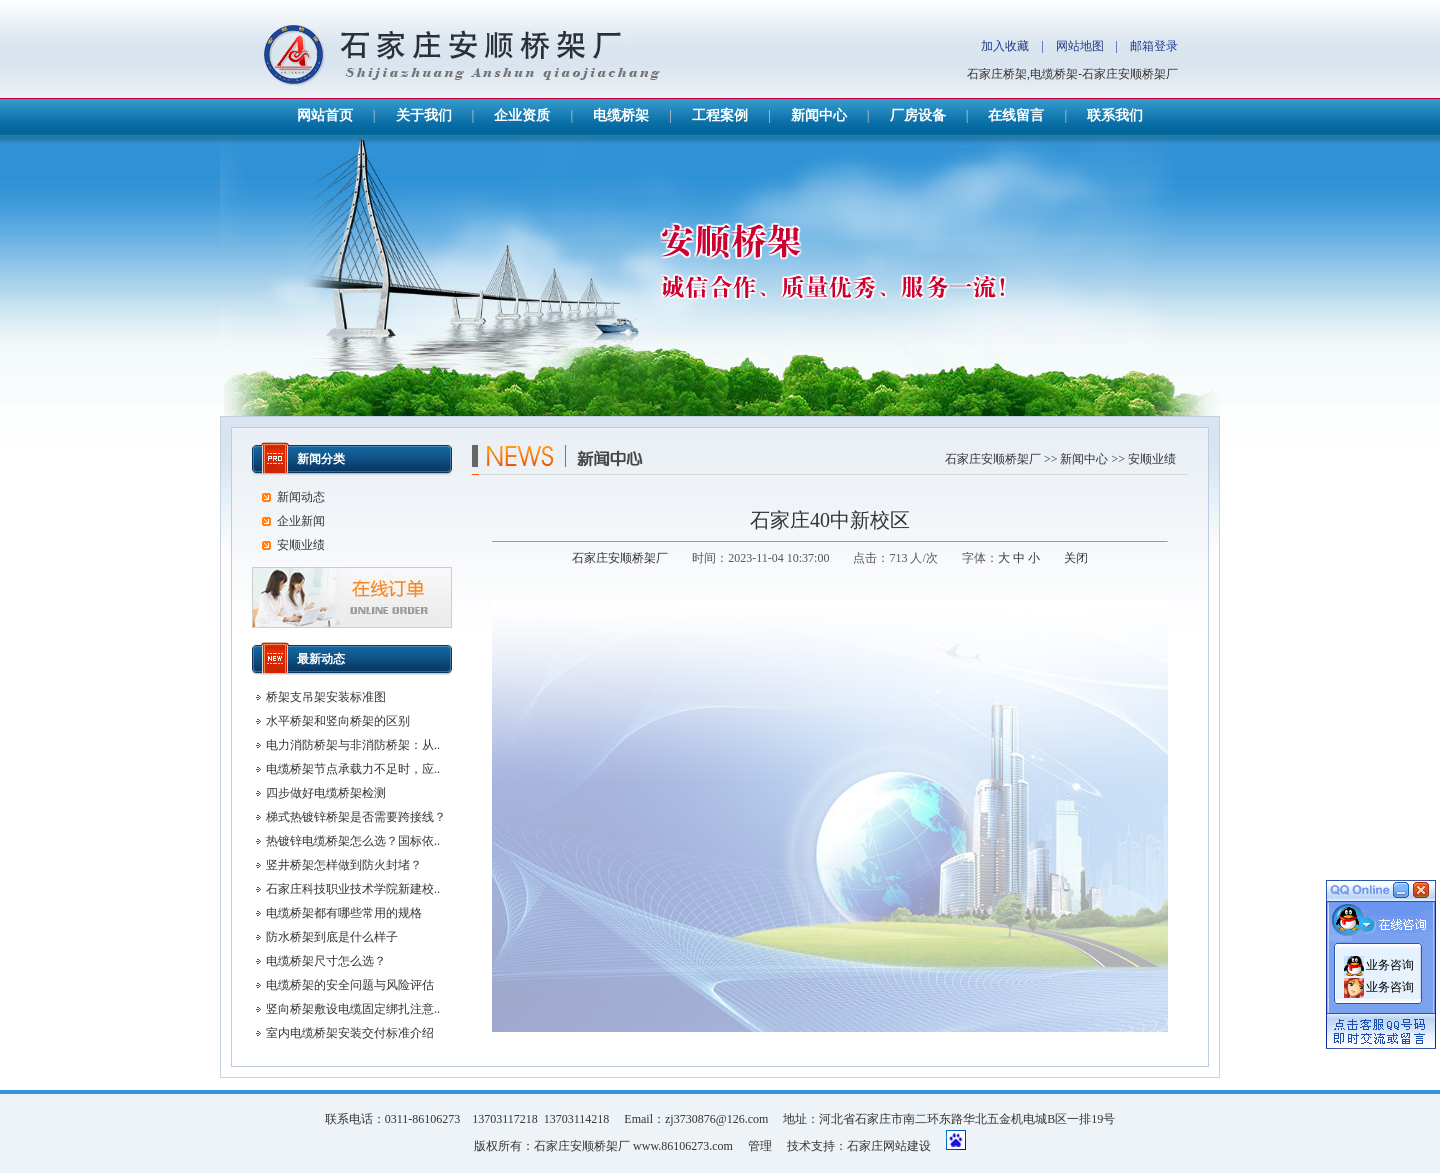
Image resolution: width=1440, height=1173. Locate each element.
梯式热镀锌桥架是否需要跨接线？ (356, 817)
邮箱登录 (1154, 46)
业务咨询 (1390, 963)
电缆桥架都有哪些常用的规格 (344, 913)
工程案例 (720, 115)
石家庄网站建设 (889, 1146)
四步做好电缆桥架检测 (326, 793)
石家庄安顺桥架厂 (993, 459)
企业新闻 (301, 521)
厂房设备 (918, 115)
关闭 (1076, 558)
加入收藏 (1005, 46)
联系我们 (1115, 115)
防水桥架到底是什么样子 (332, 937)
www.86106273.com (683, 1146)
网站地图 (1080, 46)
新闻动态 (301, 497)
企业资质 (522, 115)
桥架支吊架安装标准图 (326, 697)
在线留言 (1016, 115)
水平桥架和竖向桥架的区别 (338, 721)
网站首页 (325, 115)
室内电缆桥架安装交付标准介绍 (350, 1033)
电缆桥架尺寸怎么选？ (326, 961)
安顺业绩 (1152, 459)
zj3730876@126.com (716, 1119)
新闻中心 (819, 115)
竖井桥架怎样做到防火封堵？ (344, 865)
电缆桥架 (621, 115)
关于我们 (424, 115)
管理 (760, 1146)
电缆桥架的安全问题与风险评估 (350, 985)
